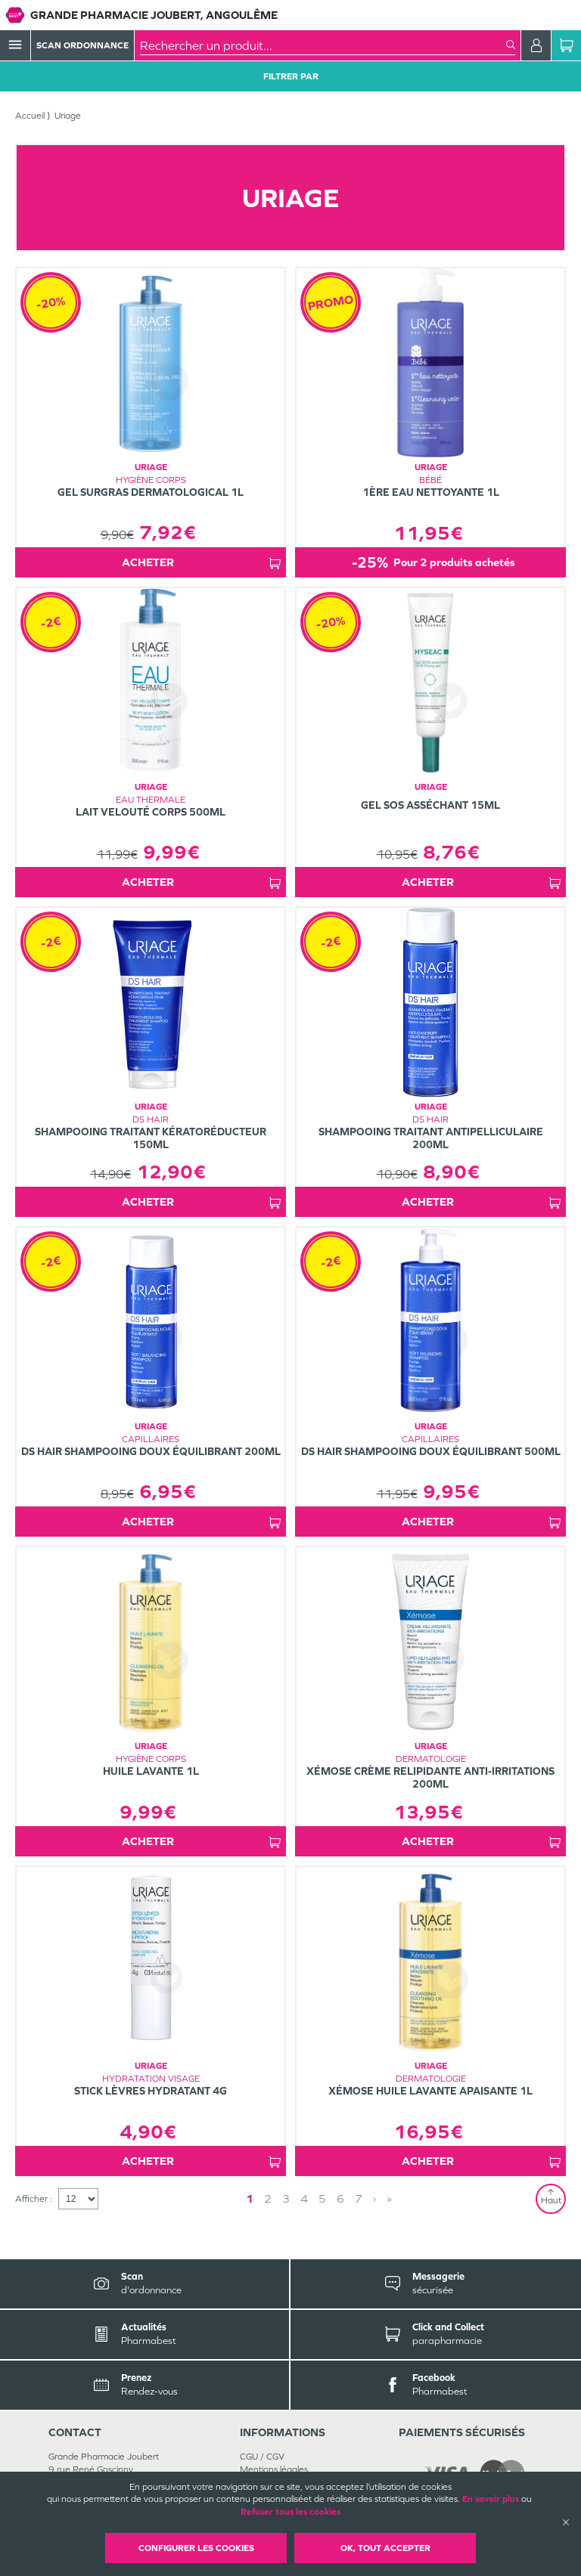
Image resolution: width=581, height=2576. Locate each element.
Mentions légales (274, 2469)
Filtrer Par (290, 76)
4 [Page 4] (304, 2198)
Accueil (30, 115)
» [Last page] (389, 2198)
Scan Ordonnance (82, 45)
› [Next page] (374, 2198)
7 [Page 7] (358, 2198)
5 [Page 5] (322, 2198)
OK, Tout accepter (385, 2548)
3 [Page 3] (286, 2198)
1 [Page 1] (249, 2198)
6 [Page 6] (340, 2198)
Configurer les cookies (196, 2548)
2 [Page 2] (268, 2198)
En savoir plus (490, 2499)
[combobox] (323, 45)
